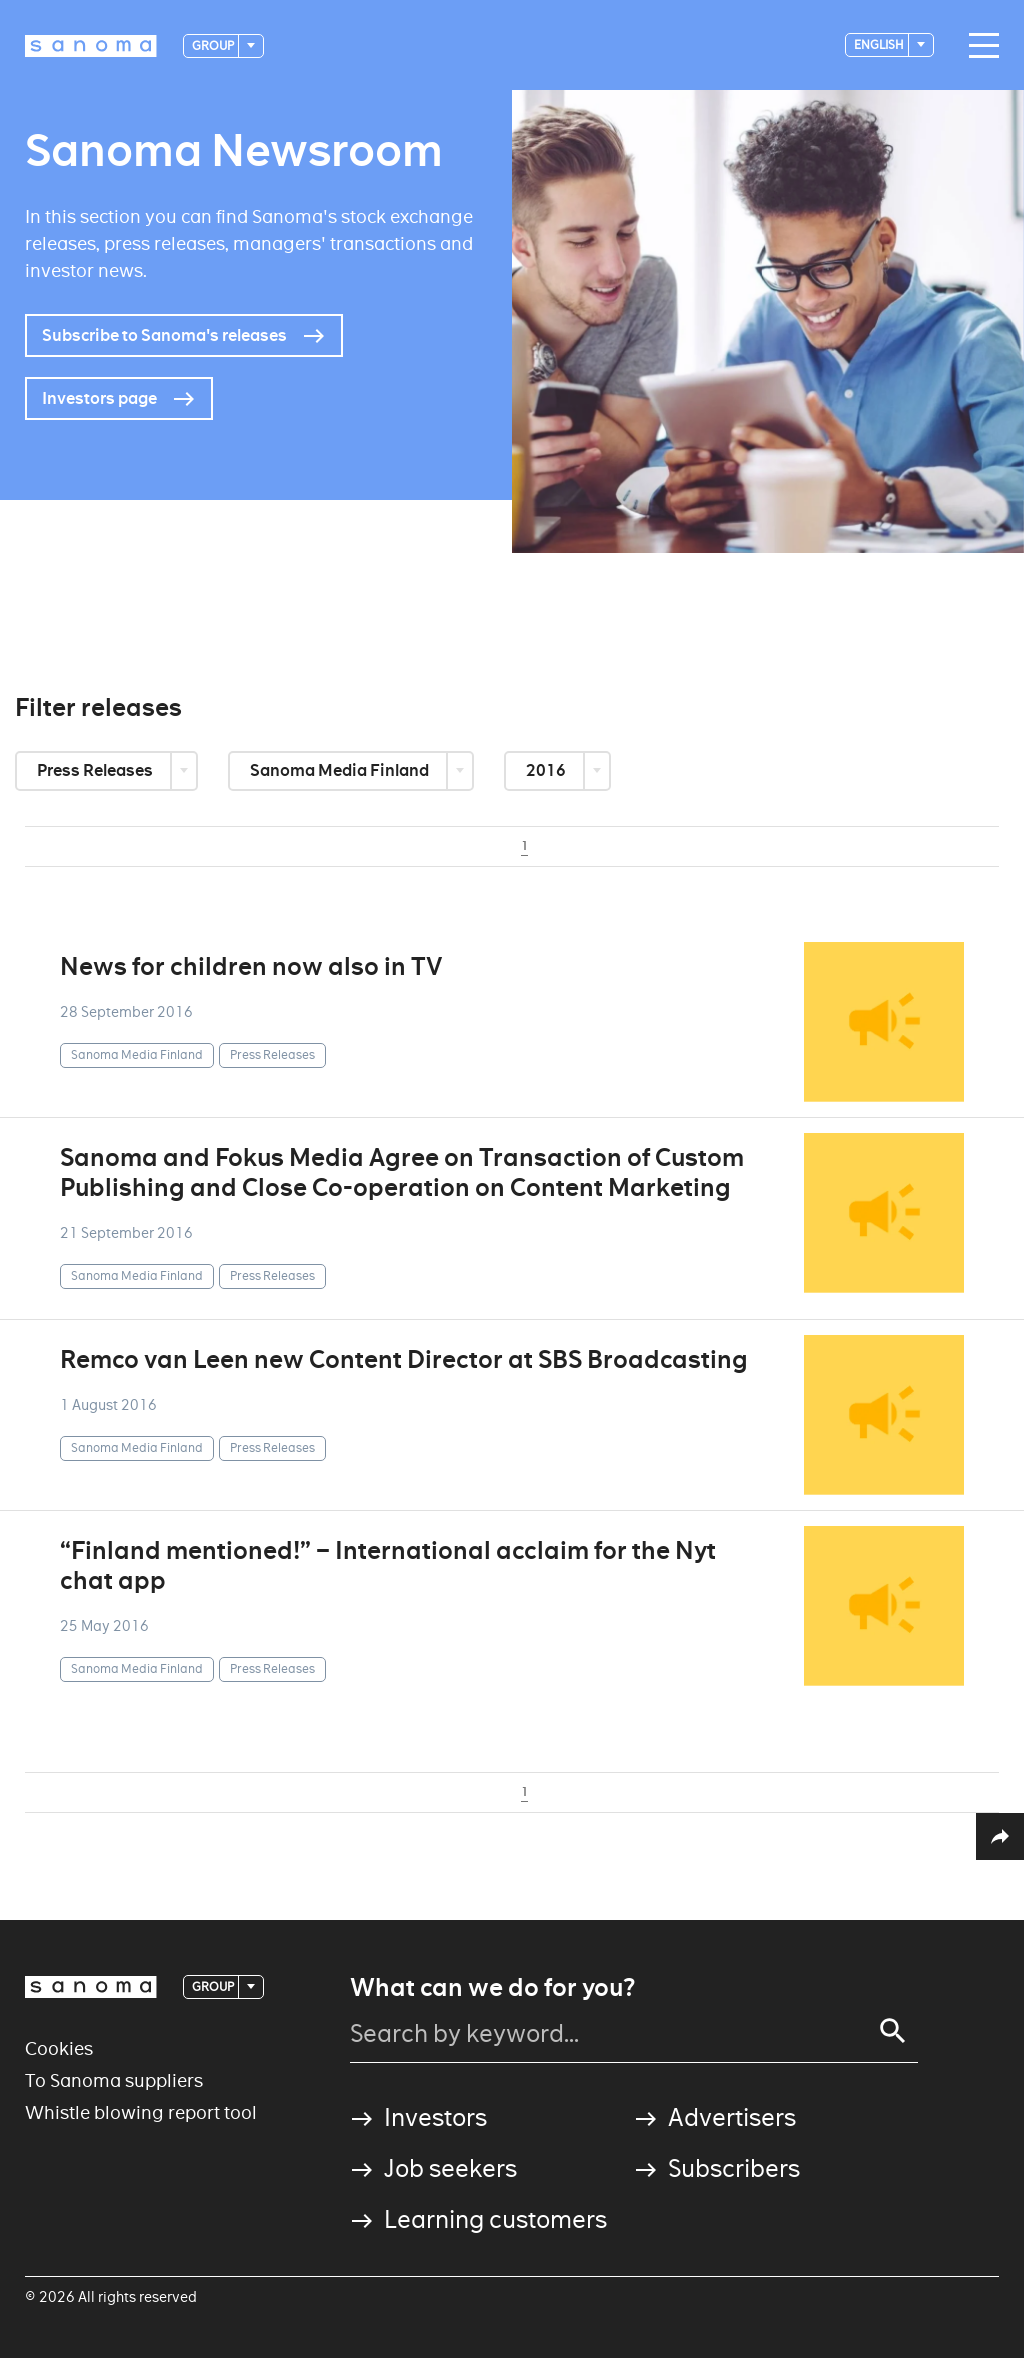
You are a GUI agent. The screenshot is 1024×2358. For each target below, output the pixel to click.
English (880, 44)
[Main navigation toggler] (979, 46)
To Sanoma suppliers (114, 2080)
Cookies (59, 2048)
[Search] (893, 2031)
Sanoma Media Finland (341, 770)
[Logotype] (91, 46)
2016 (547, 770)
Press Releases (96, 770)
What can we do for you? (492, 1988)
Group (214, 45)
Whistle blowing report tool (141, 2112)
